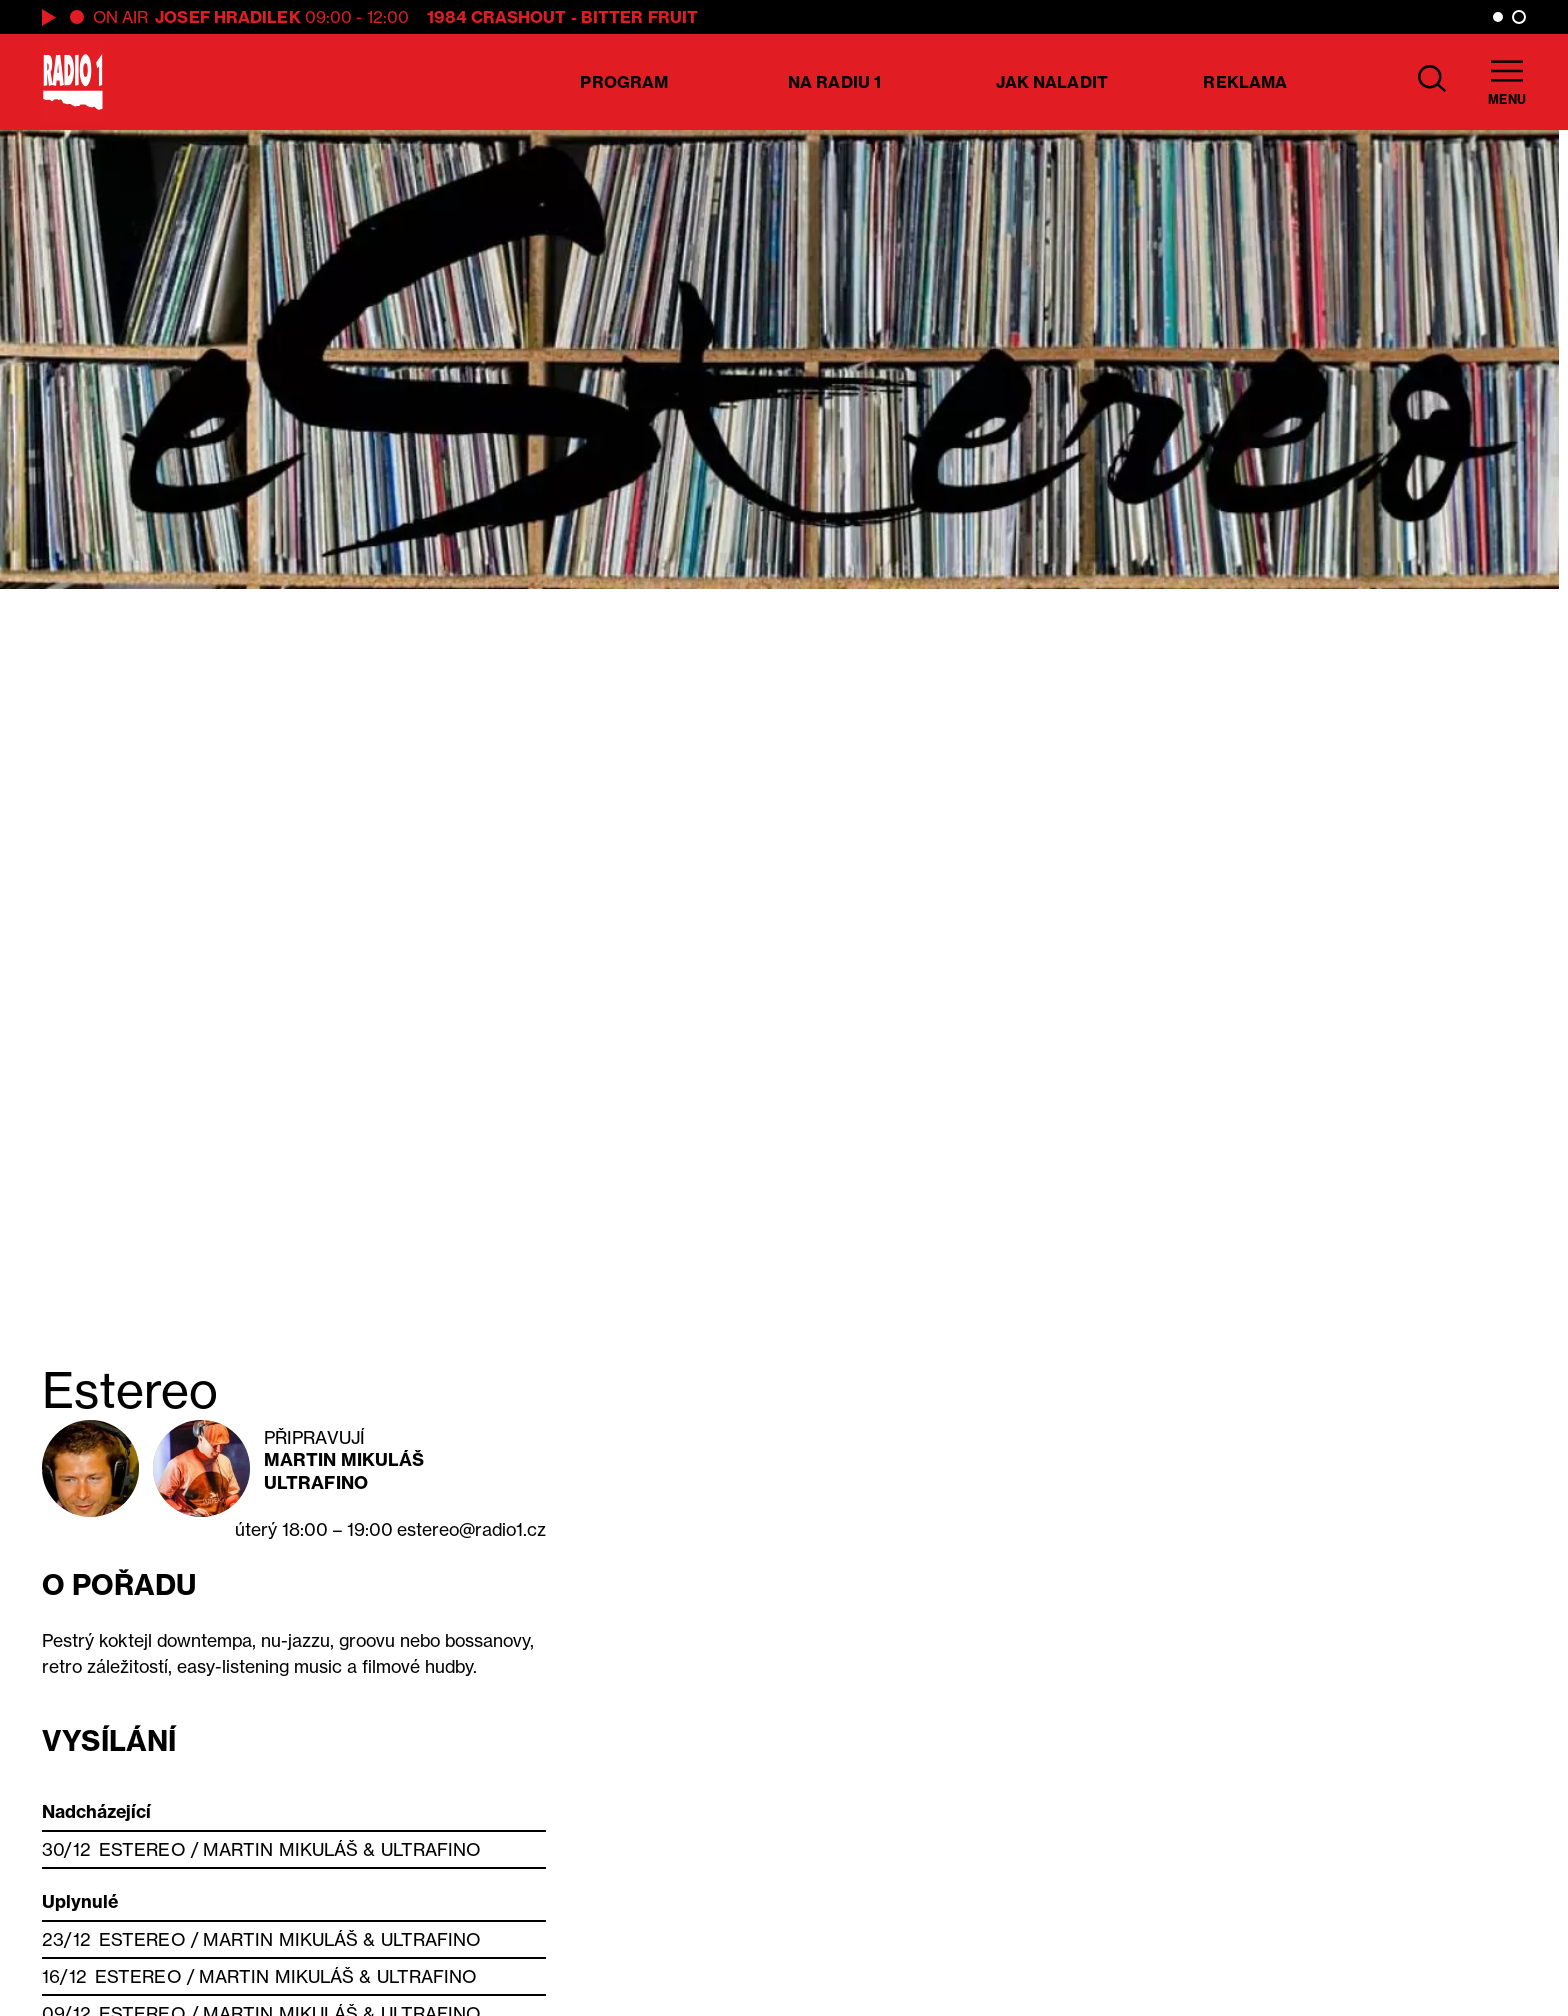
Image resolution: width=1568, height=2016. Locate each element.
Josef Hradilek (227, 17)
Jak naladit (1052, 82)
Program (624, 82)
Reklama (1245, 82)
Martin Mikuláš (344, 1459)
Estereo (142, 1849)
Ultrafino (316, 1482)
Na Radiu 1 (834, 82)
